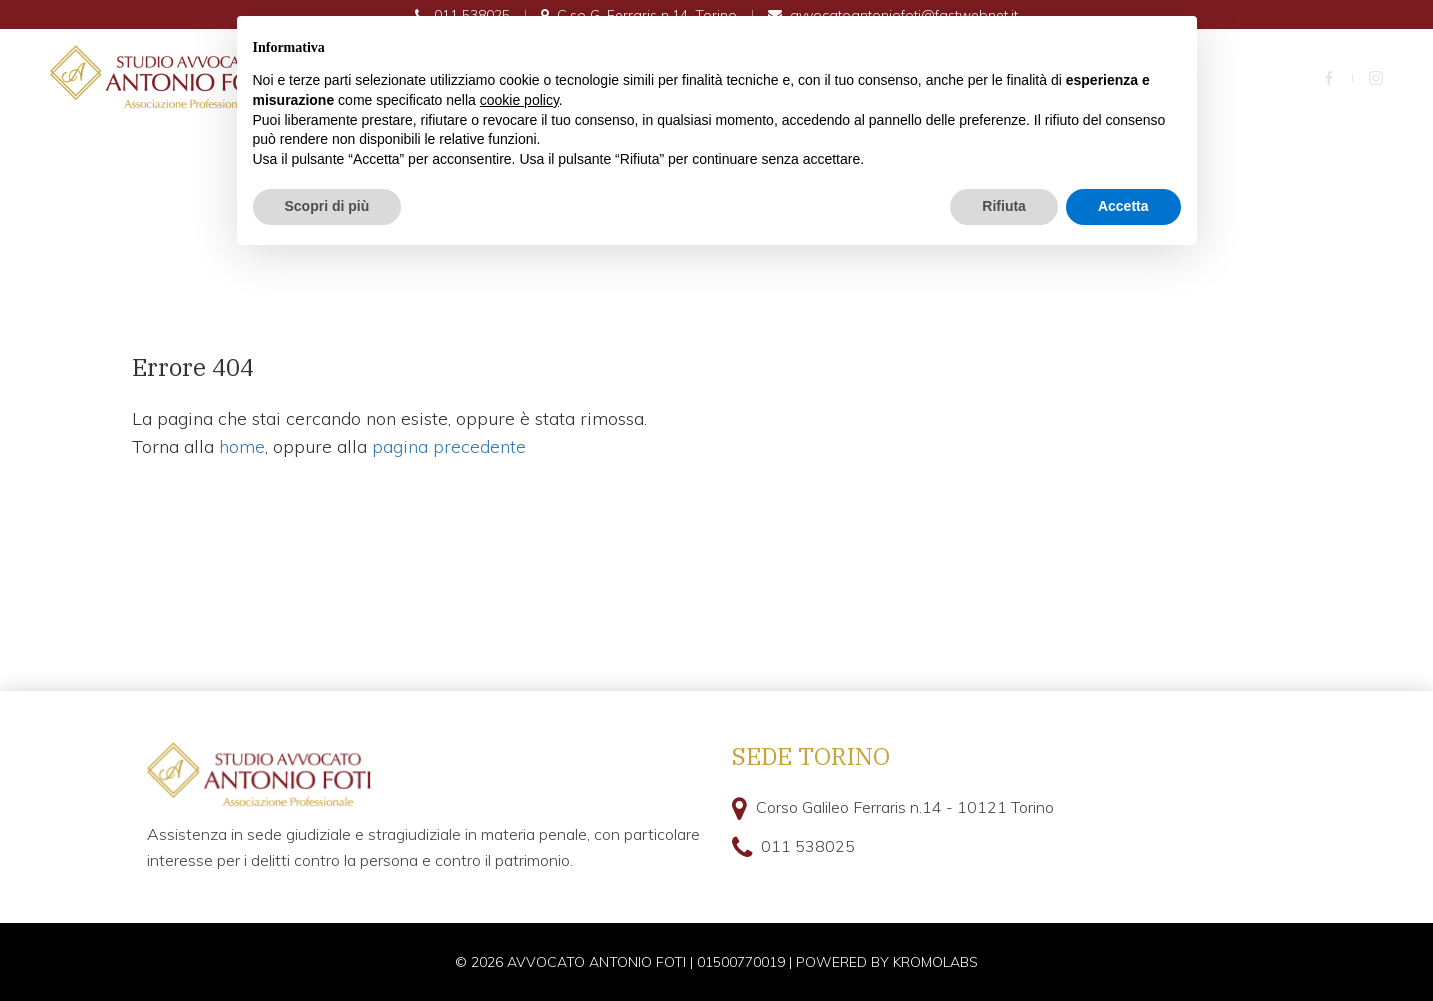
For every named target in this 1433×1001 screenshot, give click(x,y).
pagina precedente (449, 446)
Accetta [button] (1123, 206)
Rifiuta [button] (1004, 206)
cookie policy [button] (519, 100)
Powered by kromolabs (887, 962)
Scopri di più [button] (327, 206)
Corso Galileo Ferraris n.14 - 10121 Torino (905, 807)
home (242, 446)
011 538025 (808, 846)
